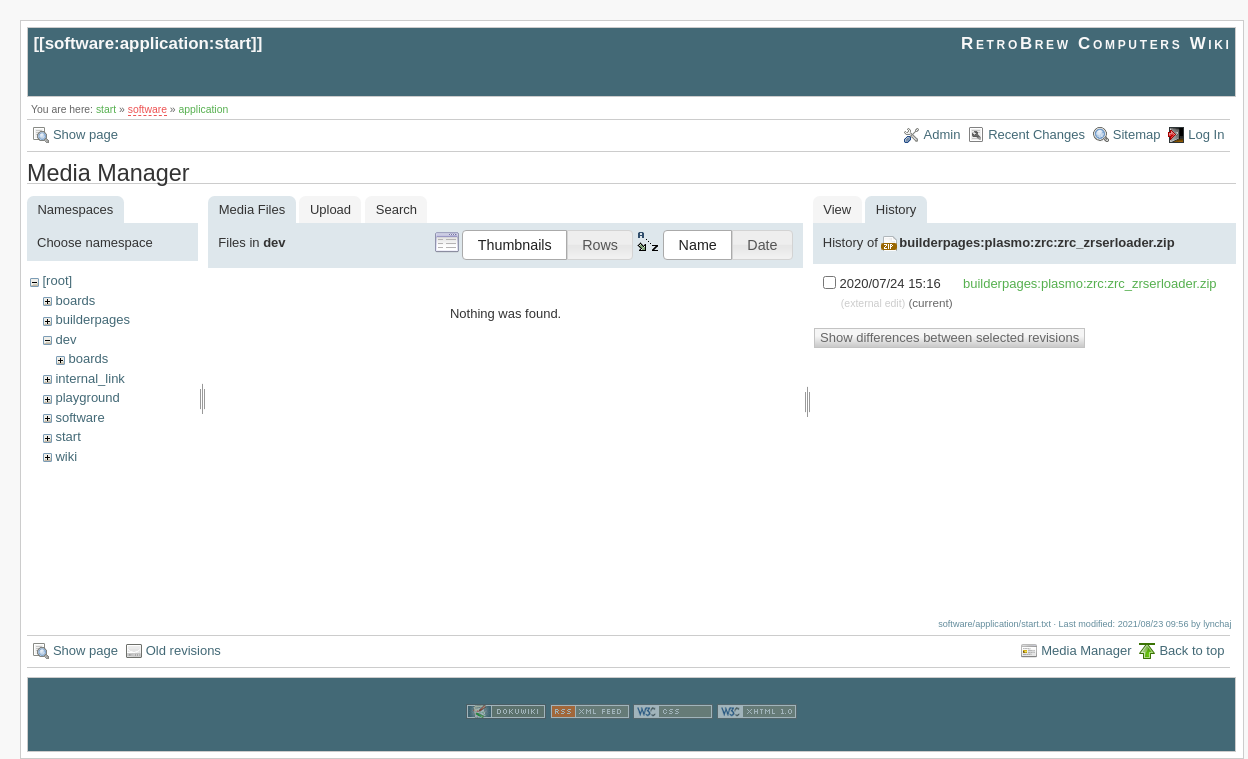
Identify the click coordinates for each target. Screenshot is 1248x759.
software (147, 109)
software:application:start (148, 43)
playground (87, 397)
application (204, 109)
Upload (330, 209)
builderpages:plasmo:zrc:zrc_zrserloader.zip (1036, 242)
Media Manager (1086, 650)
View (837, 209)
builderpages (92, 319)
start (106, 109)
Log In (1206, 134)
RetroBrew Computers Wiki (1096, 43)
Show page (85, 134)
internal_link (89, 378)
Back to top (1191, 650)
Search (396, 209)
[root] (57, 280)
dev (65, 339)
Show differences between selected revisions (949, 337)
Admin (942, 134)
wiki (66, 456)
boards (75, 300)
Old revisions (183, 650)
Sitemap (1137, 134)
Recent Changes (1036, 134)
